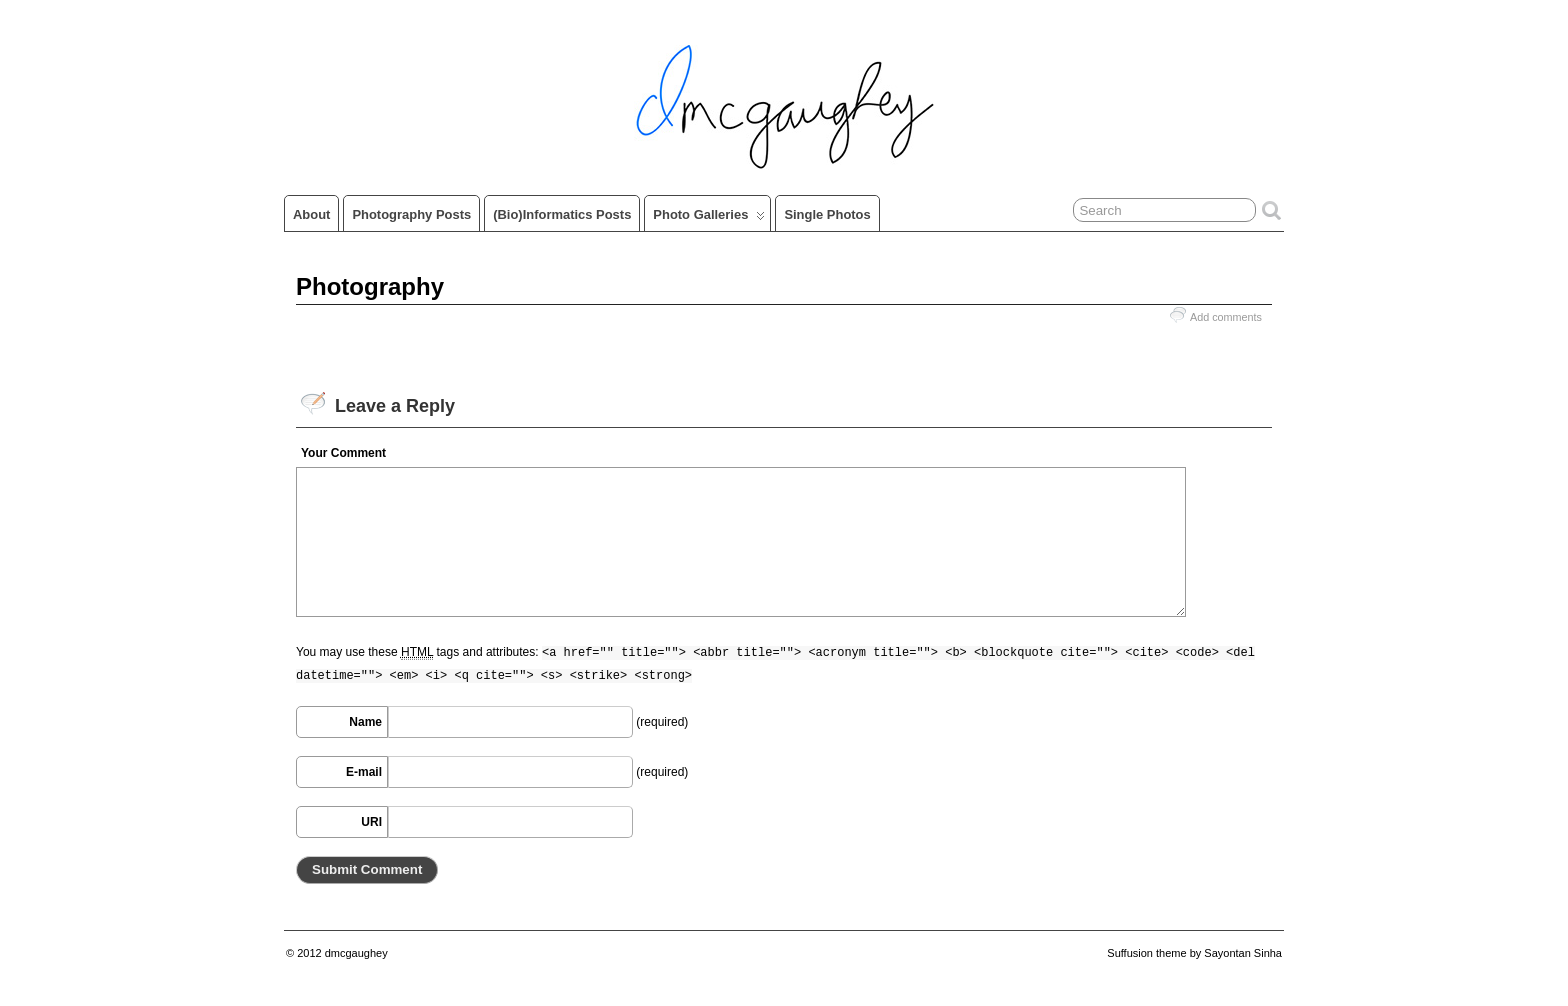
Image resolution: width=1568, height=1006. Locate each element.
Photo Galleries (709, 219)
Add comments (1226, 317)
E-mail (364, 772)
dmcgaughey (356, 953)
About (311, 214)
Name (365, 722)
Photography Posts (411, 214)
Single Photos (827, 214)
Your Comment (343, 453)
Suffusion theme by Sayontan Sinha (1194, 953)
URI (371, 822)
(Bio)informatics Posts (562, 214)
